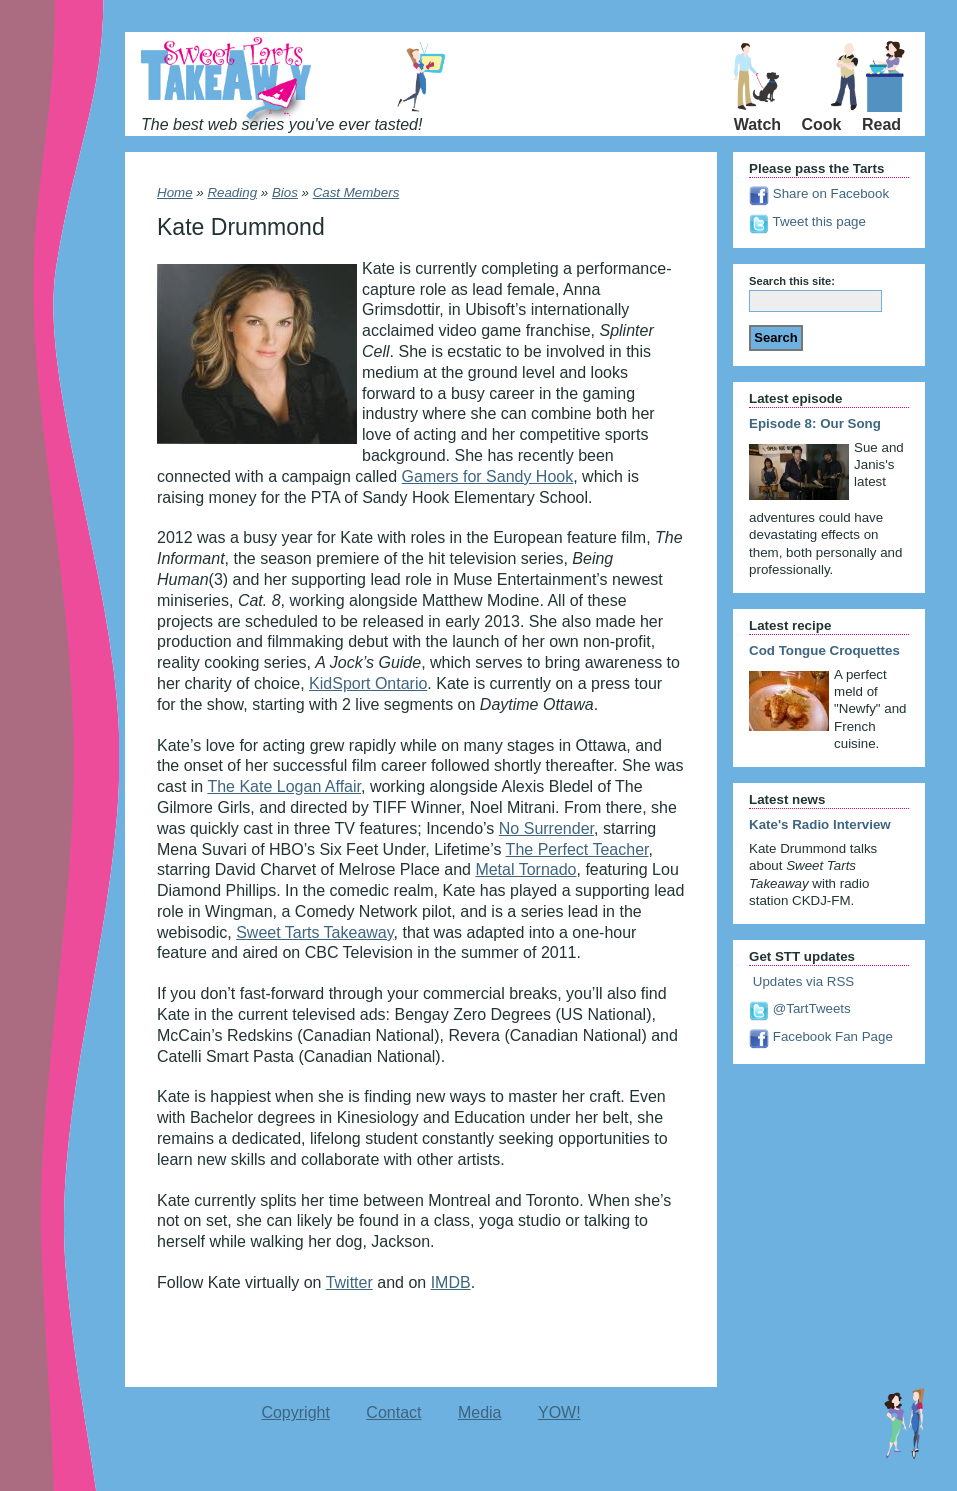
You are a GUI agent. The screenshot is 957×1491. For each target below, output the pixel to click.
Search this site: (792, 281)
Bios (285, 192)
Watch (757, 124)
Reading (232, 192)
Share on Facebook (819, 193)
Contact (393, 1412)
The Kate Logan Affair (284, 786)
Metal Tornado (525, 869)
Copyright (295, 1412)
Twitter (349, 1282)
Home (175, 192)
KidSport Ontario (368, 683)
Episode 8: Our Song (815, 423)
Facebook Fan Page (821, 1036)
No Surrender (546, 828)
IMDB (451, 1282)
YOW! (559, 1412)
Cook (822, 124)
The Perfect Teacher (577, 849)
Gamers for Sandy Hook (488, 476)
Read (881, 124)
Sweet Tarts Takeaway (314, 932)
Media (480, 1412)
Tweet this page (807, 221)
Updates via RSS (801, 981)
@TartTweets (800, 1008)
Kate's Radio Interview (820, 824)
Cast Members (356, 192)
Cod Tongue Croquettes (824, 650)
